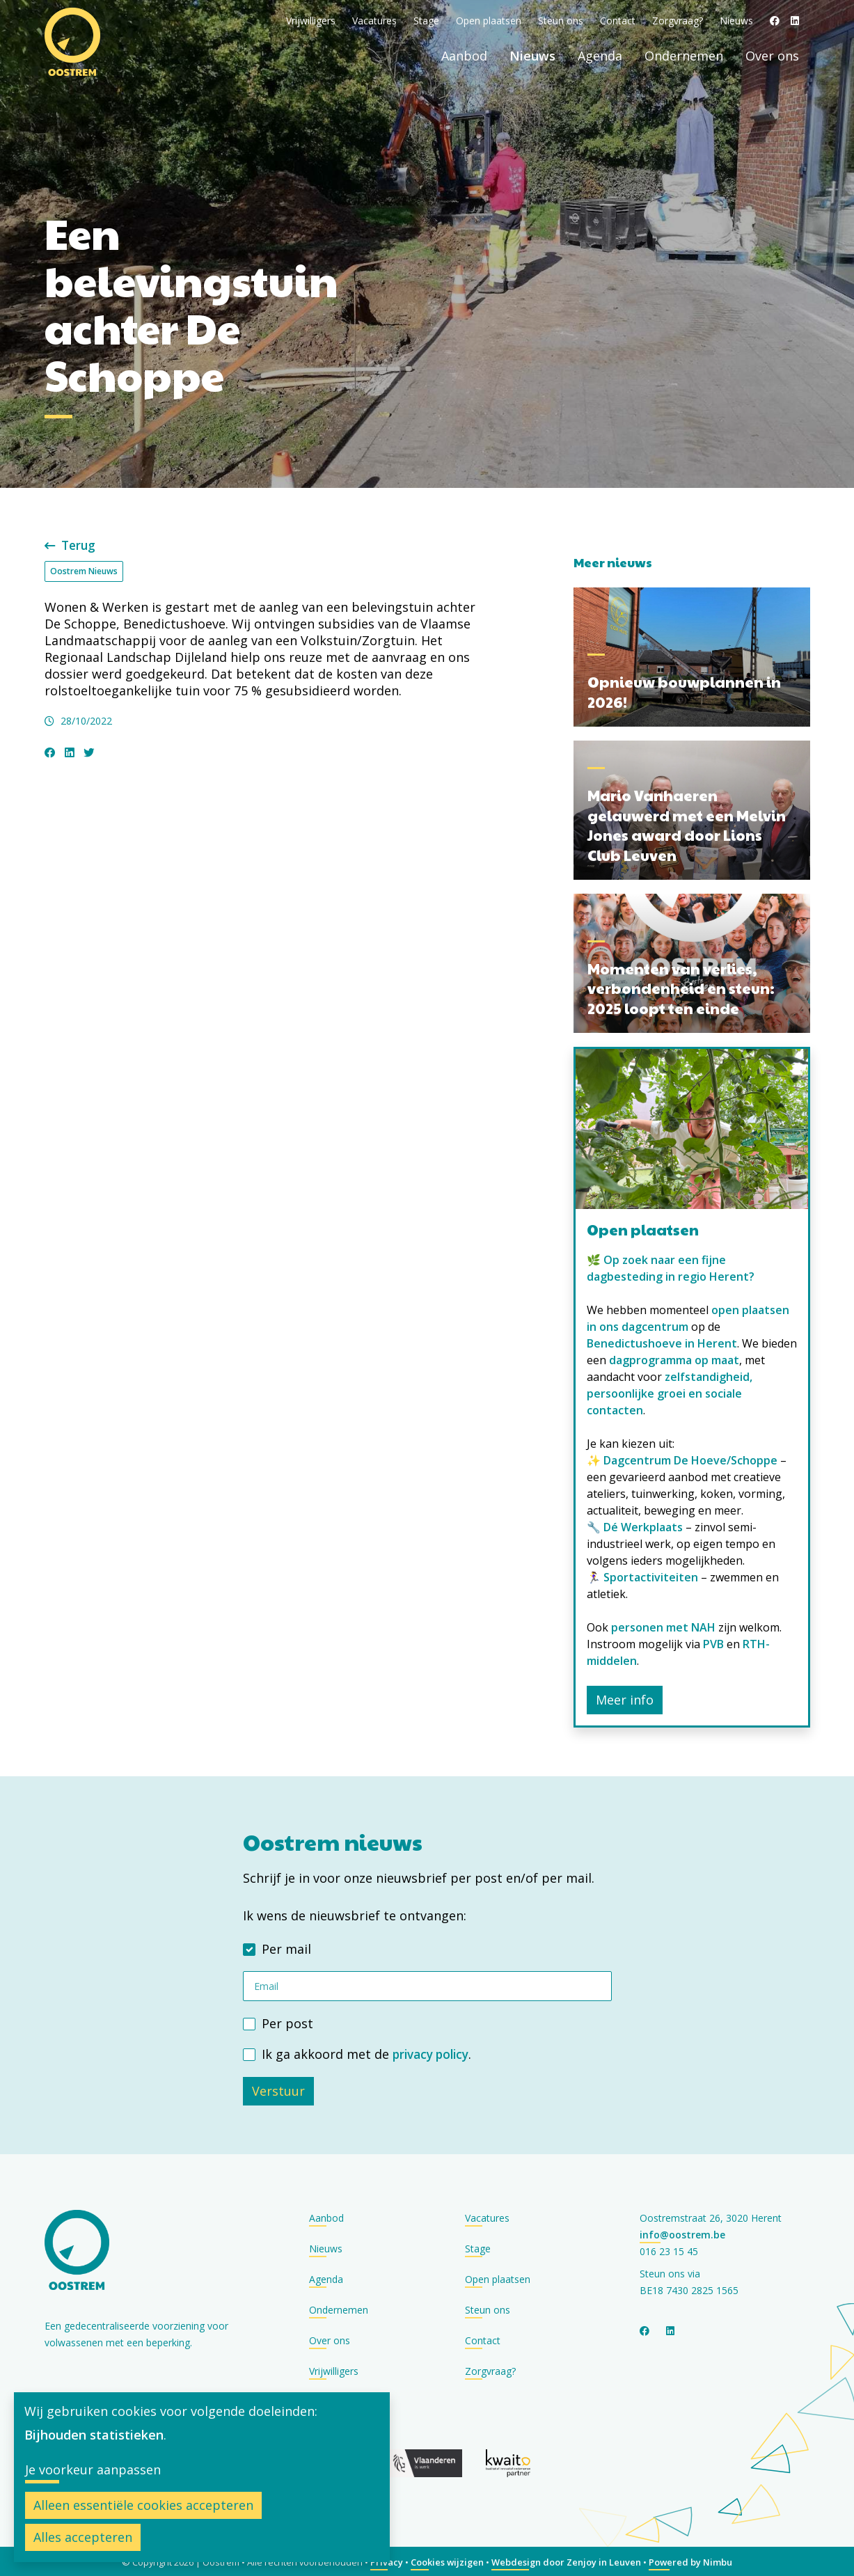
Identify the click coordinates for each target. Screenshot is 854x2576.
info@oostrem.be (682, 2233)
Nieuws (736, 20)
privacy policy (434, 2053)
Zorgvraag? (677, 20)
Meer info (625, 1699)
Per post (287, 2022)
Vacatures (374, 20)
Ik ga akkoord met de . (370, 2053)
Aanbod (464, 55)
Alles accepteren (82, 2537)
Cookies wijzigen (447, 2560)
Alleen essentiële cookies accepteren (143, 2505)
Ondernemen (684, 55)
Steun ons (560, 20)
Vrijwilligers (310, 20)
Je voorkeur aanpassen (93, 2469)
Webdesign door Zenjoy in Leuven (566, 2560)
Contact (617, 20)
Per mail (286, 1948)
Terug (72, 545)
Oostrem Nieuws (84, 570)
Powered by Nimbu (690, 2560)
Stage (426, 20)
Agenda (600, 55)
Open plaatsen (488, 20)
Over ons (772, 55)
